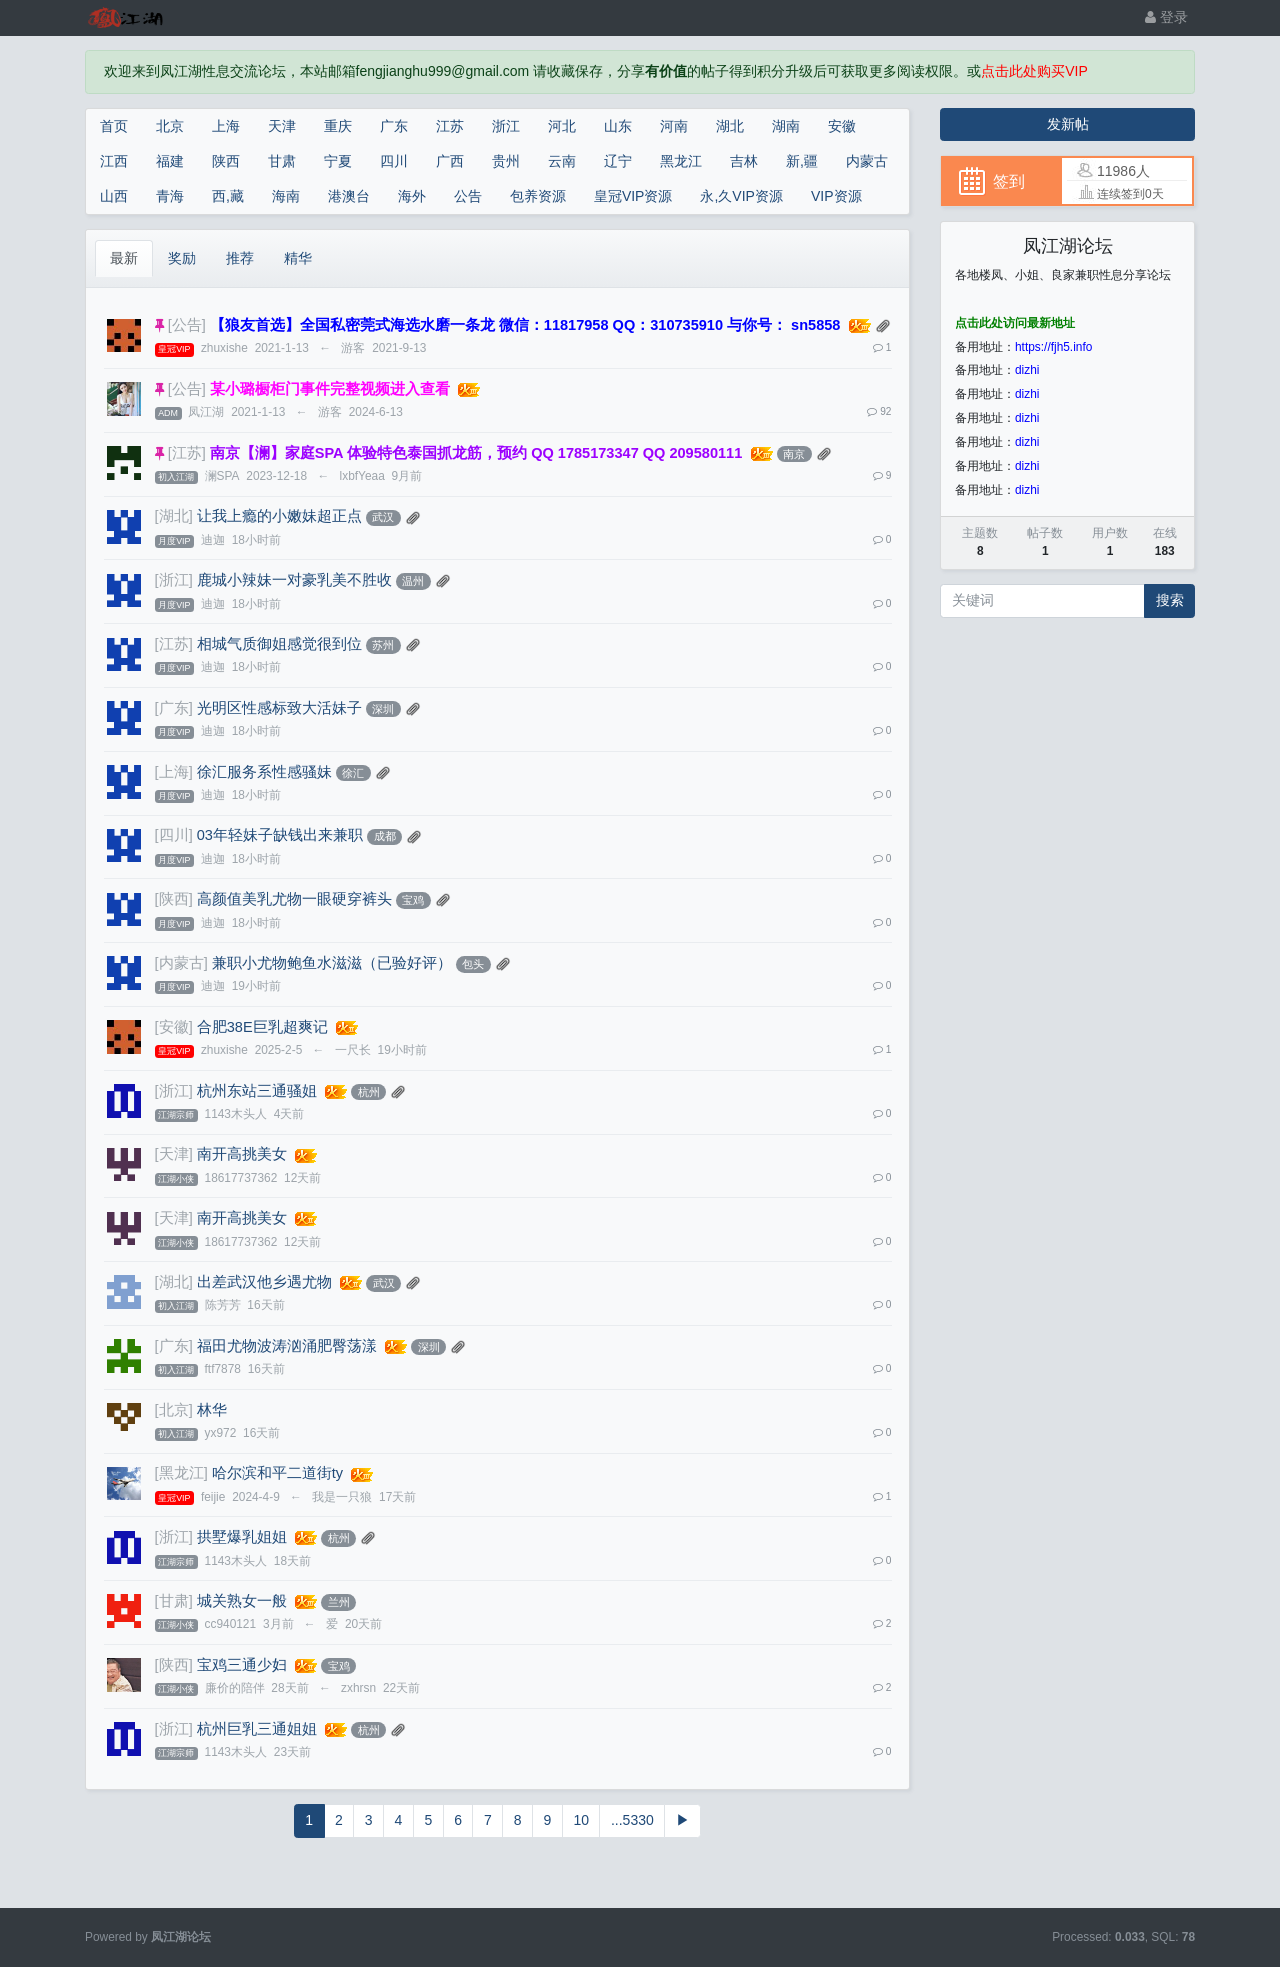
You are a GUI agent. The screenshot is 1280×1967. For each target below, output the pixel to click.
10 (581, 1820)
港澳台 (349, 196)
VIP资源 (836, 196)
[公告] (187, 325)
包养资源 (538, 196)
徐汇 (353, 773)
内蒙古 (867, 161)
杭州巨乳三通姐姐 (257, 1729)
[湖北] (174, 516)
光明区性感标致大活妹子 (279, 708)
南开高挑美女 (242, 1154)
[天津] (174, 1154)
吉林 (744, 161)
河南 (674, 126)
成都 (385, 836)
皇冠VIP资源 (633, 196)
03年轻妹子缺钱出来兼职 (280, 835)
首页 (114, 126)
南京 (794, 454)
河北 (562, 126)
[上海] (174, 772)
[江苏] (187, 453)
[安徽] (174, 1027)
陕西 (226, 161)
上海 (226, 126)
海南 (286, 196)
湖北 (730, 126)
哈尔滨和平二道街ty (277, 1473)
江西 (114, 161)
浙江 (506, 126)
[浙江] (174, 580)
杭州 (369, 1092)
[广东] (174, 708)
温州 (413, 581)
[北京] (174, 1410)
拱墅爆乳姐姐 (242, 1537)
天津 (282, 126)
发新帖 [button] (1068, 124)
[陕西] (174, 899)
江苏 (450, 126)
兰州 (339, 1602)
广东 (394, 126)
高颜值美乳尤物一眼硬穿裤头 (294, 899)
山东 (618, 126)
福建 (170, 161)
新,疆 (802, 161)
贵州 (506, 161)
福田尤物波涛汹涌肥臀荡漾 (287, 1346)
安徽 (842, 126)
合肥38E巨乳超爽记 (262, 1027)
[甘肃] (174, 1601)
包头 (473, 964)
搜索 (1170, 600)
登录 (1166, 17)
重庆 (338, 126)
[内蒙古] (181, 963)
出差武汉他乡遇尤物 (264, 1282)
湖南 (786, 126)
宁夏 (338, 161)
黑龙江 (681, 161)
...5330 (632, 1820)
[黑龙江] (181, 1473)
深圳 (383, 709)
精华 (298, 258)
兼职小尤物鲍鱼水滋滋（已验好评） (332, 963)
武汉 (383, 517)
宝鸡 (413, 900)
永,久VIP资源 (741, 196)
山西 (114, 196)
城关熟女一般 (242, 1601)
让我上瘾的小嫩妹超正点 (279, 516)
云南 (562, 161)
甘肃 (282, 161)
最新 (124, 258)
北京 (170, 126)
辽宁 (618, 161)
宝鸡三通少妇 (242, 1665)
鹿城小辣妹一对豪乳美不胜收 (294, 580)
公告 (468, 196)
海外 (412, 196)
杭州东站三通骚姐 (257, 1091)
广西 (450, 161)
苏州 (383, 645)
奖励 (182, 258)
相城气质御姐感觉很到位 (279, 644)
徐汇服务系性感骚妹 (264, 772)
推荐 (240, 258)
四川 (394, 161)
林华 (212, 1410)
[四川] (174, 835)
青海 (170, 196)
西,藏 (228, 196)
